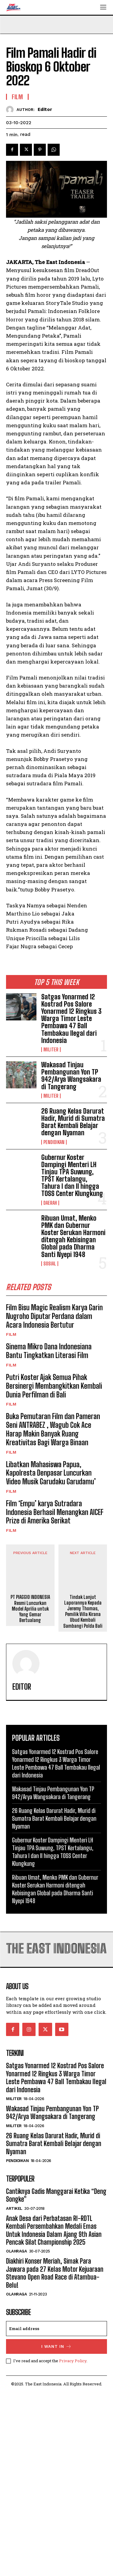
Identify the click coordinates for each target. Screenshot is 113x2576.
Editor (45, 109)
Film (11, 1334)
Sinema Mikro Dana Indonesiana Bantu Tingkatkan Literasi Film (49, 1351)
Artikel (14, 2392)
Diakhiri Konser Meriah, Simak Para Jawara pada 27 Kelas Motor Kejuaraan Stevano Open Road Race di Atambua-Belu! (54, 2457)
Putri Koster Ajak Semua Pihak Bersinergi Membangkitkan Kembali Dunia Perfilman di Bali (54, 1386)
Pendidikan (53, 1142)
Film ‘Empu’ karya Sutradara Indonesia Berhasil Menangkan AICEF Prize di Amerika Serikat (54, 1512)
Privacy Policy (72, 2544)
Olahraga (16, 2435)
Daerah (50, 1203)
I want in (56, 2530)
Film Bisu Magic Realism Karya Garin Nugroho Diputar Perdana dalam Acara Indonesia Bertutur (54, 1316)
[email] (56, 2512)
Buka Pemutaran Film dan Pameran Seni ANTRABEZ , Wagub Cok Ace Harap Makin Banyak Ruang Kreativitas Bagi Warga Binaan (53, 1429)
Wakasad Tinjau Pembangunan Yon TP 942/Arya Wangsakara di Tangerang (71, 1076)
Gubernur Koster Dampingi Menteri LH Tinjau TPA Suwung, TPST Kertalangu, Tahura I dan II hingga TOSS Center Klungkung (72, 1175)
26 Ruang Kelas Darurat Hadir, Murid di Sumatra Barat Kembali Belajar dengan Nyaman (73, 1122)
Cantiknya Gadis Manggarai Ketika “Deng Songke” (56, 2379)
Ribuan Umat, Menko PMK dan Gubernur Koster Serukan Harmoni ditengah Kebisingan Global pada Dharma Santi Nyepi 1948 (73, 1236)
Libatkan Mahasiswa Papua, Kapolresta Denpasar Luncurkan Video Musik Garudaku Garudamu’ (51, 1473)
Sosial (49, 1263)
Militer (50, 1049)
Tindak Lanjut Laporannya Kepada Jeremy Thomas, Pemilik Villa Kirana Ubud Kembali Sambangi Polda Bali (82, 1794)
